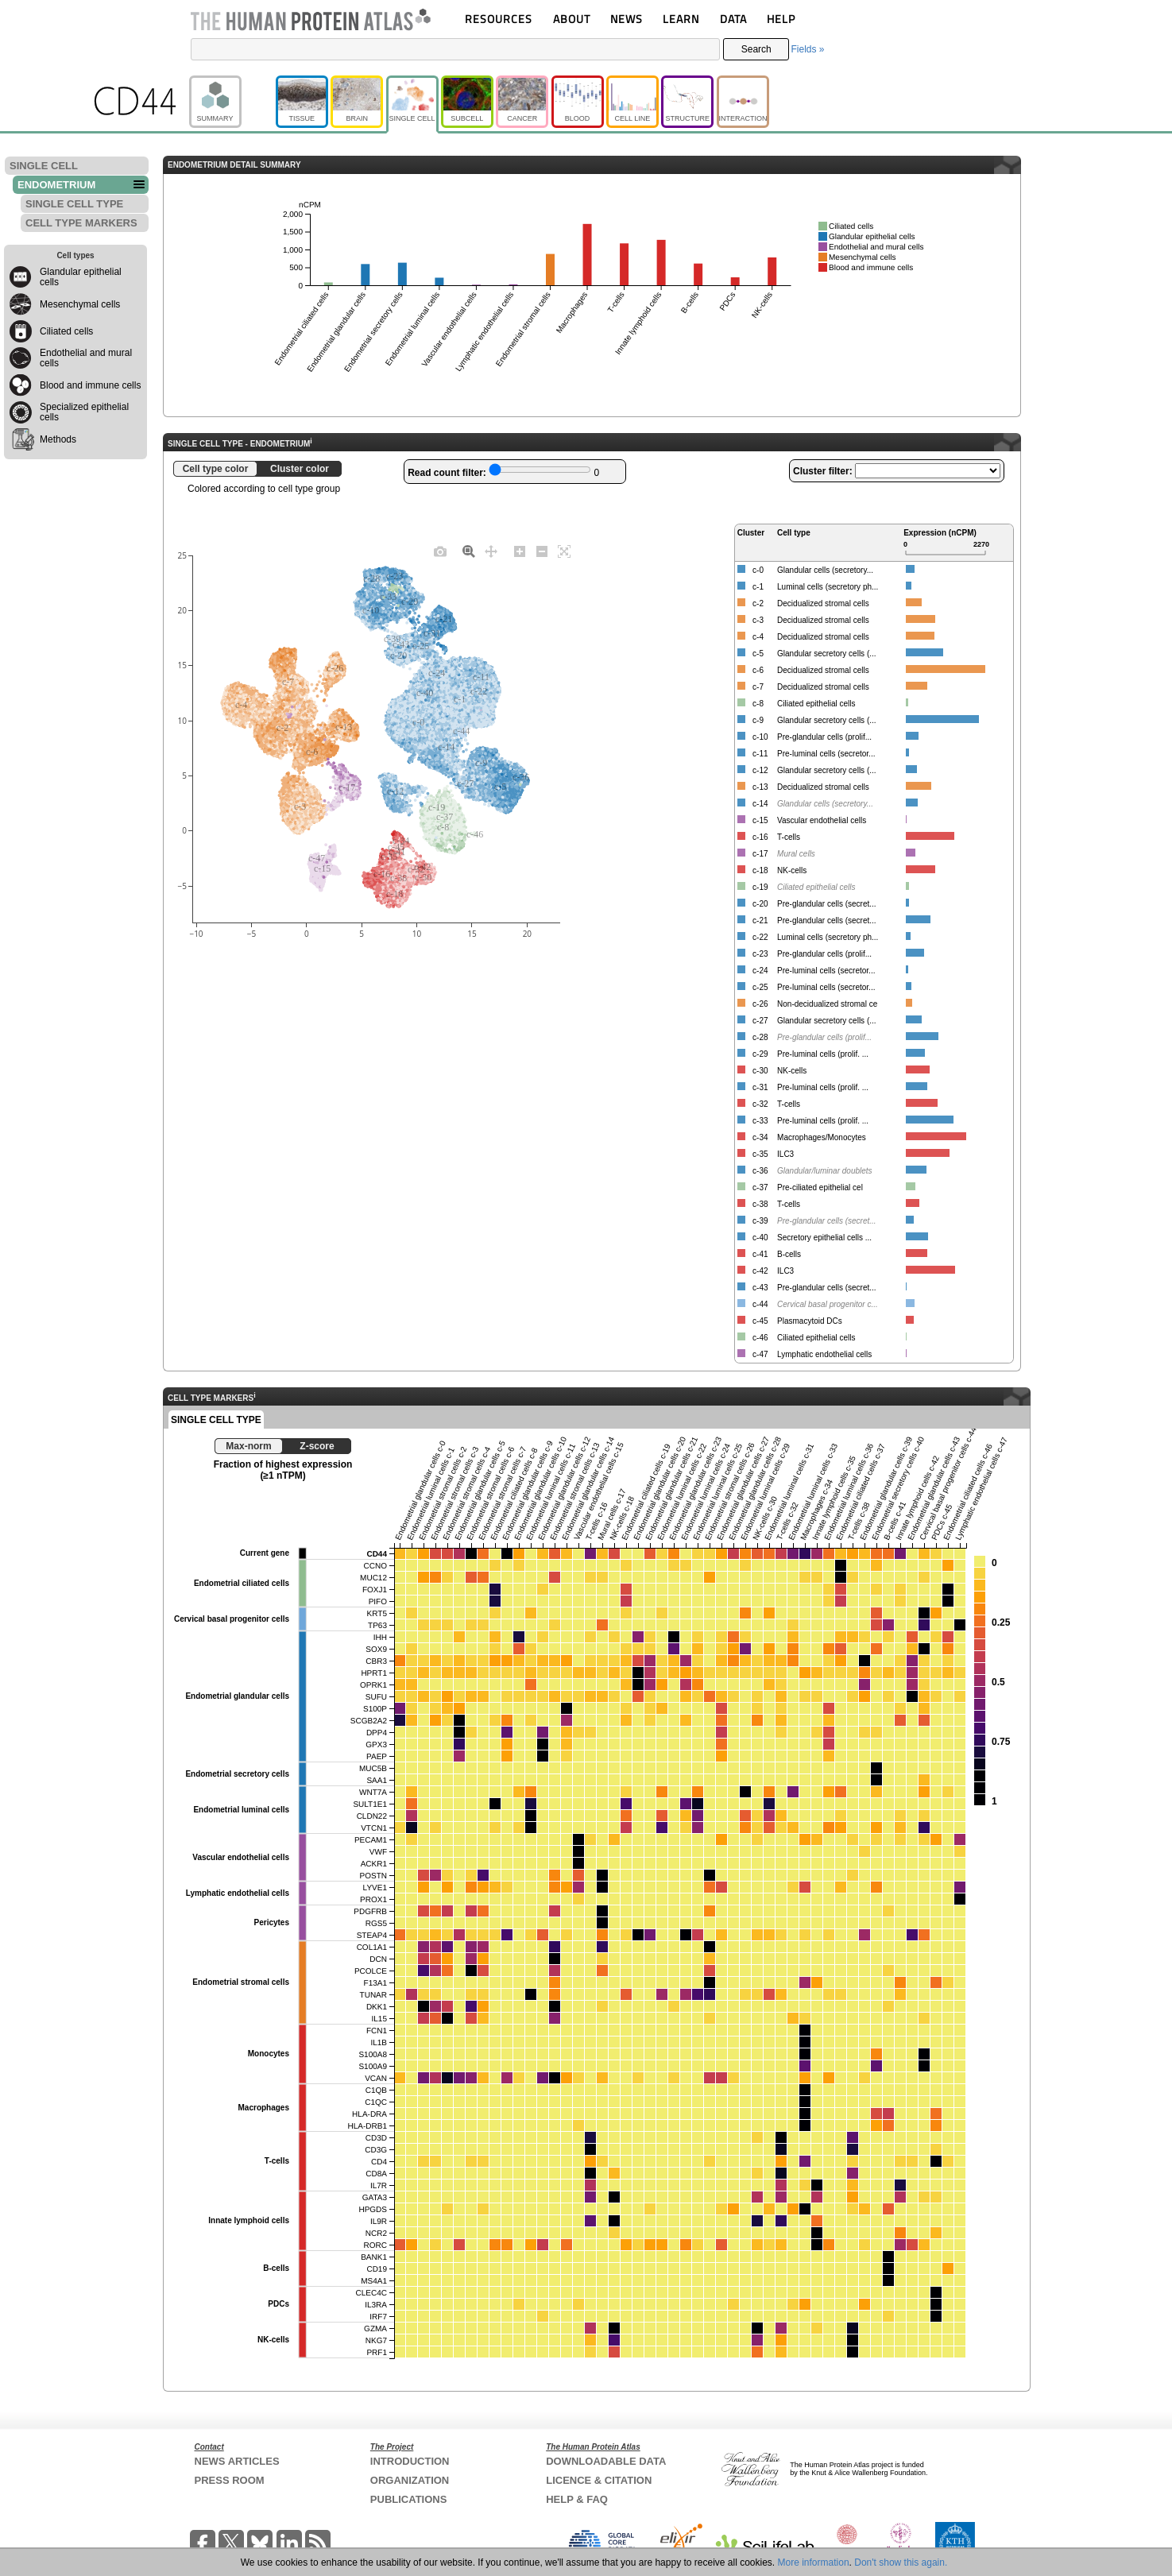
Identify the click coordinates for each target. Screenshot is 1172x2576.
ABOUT (571, 18)
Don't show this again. (900, 2562)
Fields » (807, 49)
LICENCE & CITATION (599, 2480)
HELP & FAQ (577, 2499)
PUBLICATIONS (408, 2499)
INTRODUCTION (410, 2461)
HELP (781, 18)
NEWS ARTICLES (237, 2461)
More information (813, 2562)
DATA (733, 18)
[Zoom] (468, 550)
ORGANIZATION (409, 2480)
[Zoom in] (519, 550)
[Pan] (491, 550)
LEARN (681, 18)
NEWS (626, 18)
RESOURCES (498, 18)
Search (756, 49)
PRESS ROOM (230, 2480)
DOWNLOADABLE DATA (606, 2461)
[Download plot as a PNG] (440, 550)
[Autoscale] (564, 550)
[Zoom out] (541, 550)
